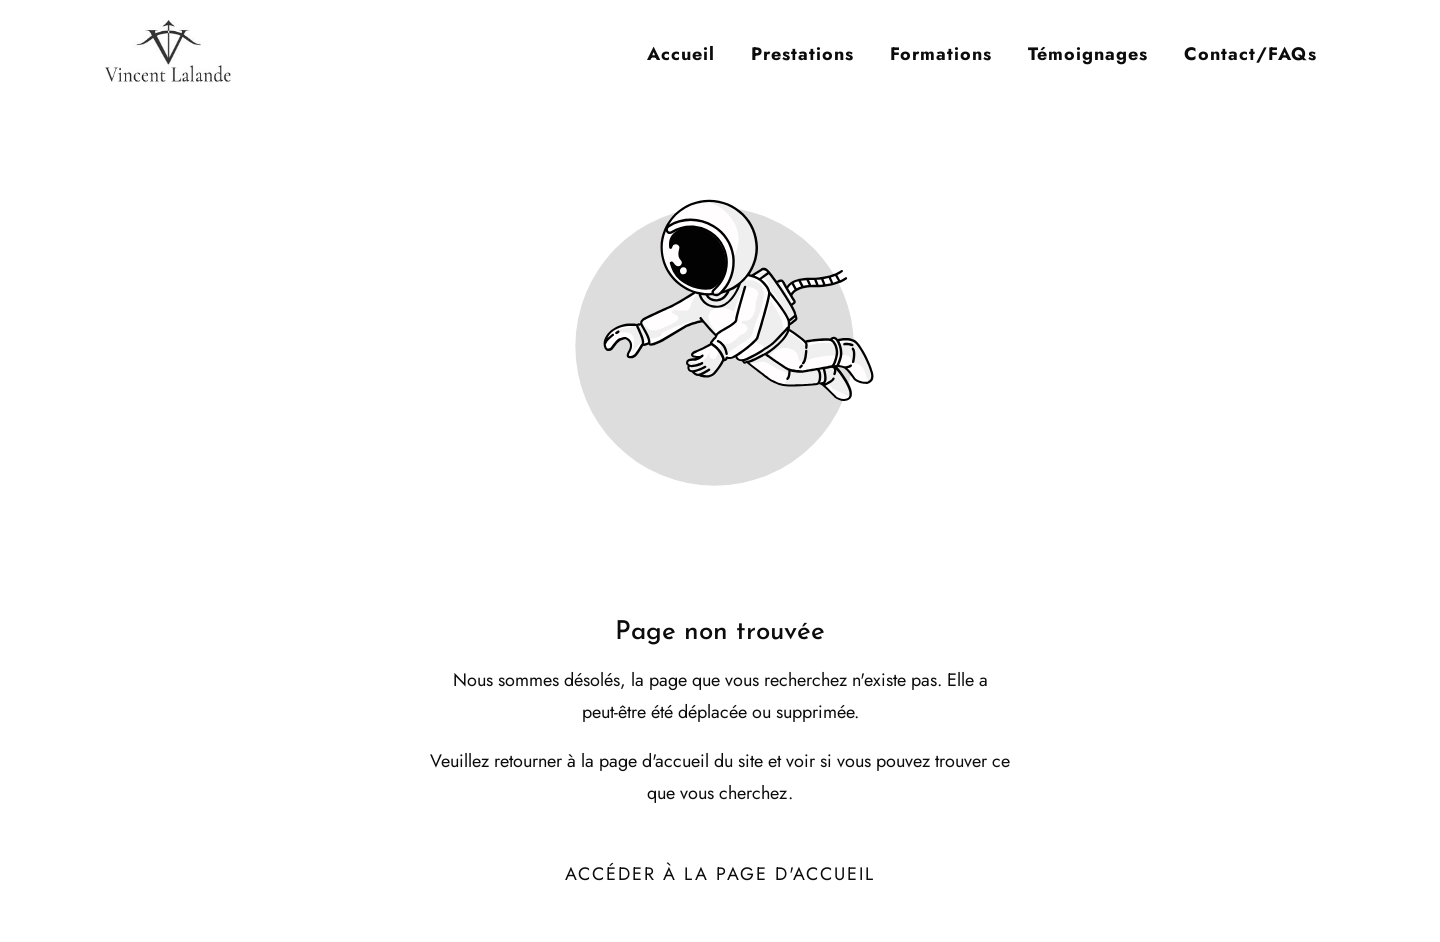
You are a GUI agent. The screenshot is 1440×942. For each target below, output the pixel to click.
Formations (941, 54)
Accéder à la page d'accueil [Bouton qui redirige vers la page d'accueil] (720, 874)
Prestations (802, 54)
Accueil (681, 54)
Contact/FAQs (1250, 54)
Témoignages (1088, 54)
